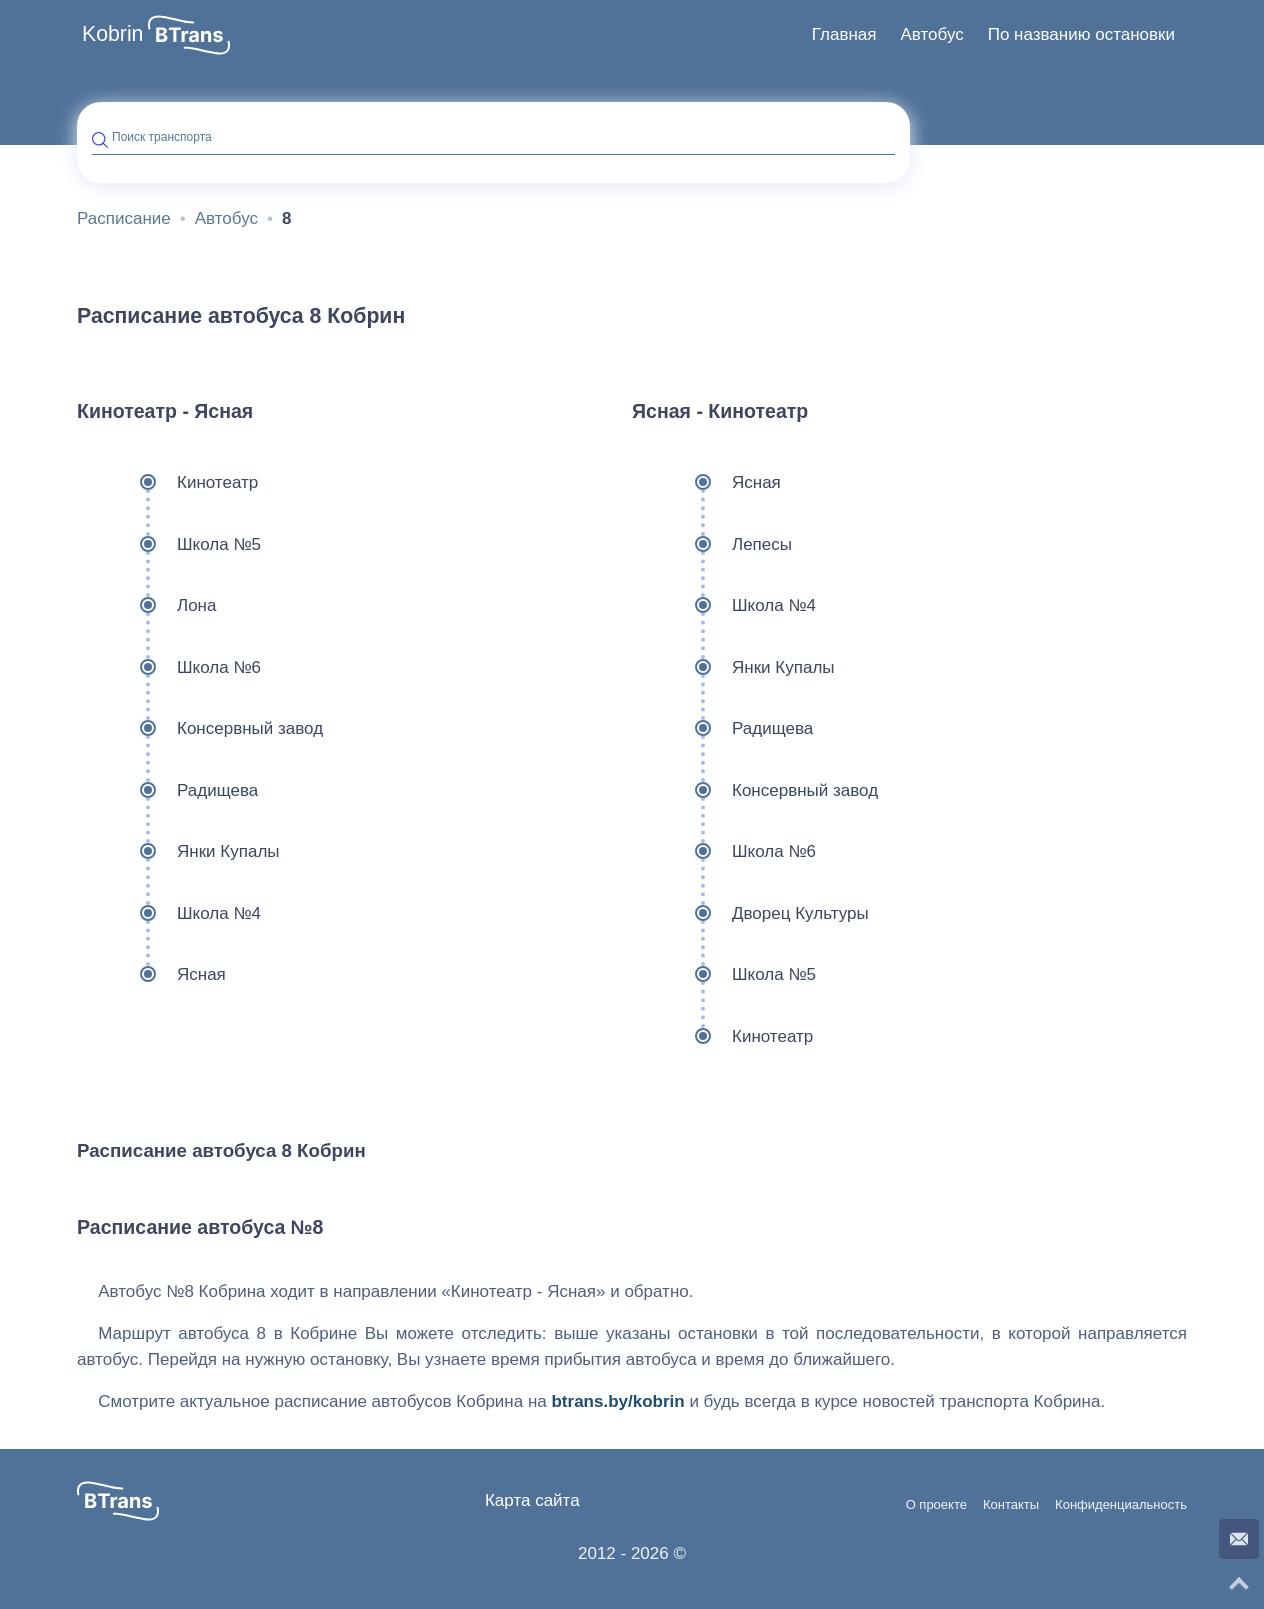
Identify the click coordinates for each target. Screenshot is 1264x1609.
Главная (844, 34)
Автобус (931, 34)
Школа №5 (169, 545)
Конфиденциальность (1121, 1505)
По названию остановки (1081, 34)
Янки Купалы (178, 852)
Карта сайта (532, 1500)
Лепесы (712, 545)
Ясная (151, 975)
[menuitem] (844, 35)
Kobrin (112, 34)
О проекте (936, 1505)
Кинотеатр (167, 483)
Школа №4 (169, 914)
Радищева (167, 791)
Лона (146, 606)
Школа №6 (169, 668)
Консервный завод (200, 729)
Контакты (1011, 1505)
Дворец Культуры (750, 914)
